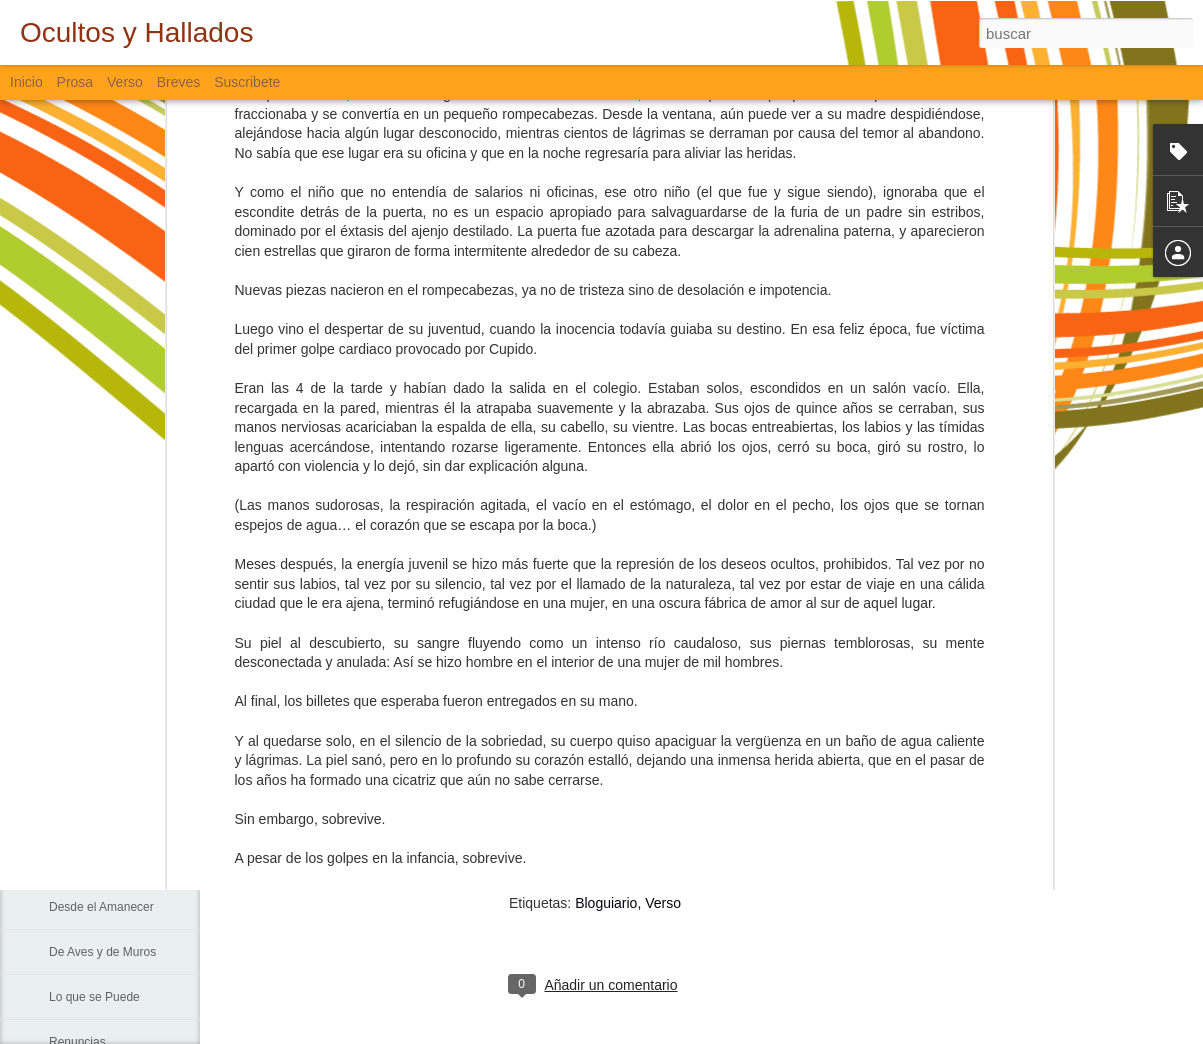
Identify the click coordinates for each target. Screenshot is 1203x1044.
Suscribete (247, 82)
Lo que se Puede (94, 997)
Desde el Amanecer (101, 907)
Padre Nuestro (87, 772)
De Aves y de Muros (102, 952)
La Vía (66, 817)
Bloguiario (606, 903)
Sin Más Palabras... (101, 727)
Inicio (26, 82)
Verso (125, 82)
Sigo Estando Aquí (98, 862)
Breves (179, 82)
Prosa (75, 82)
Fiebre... (71, 682)
